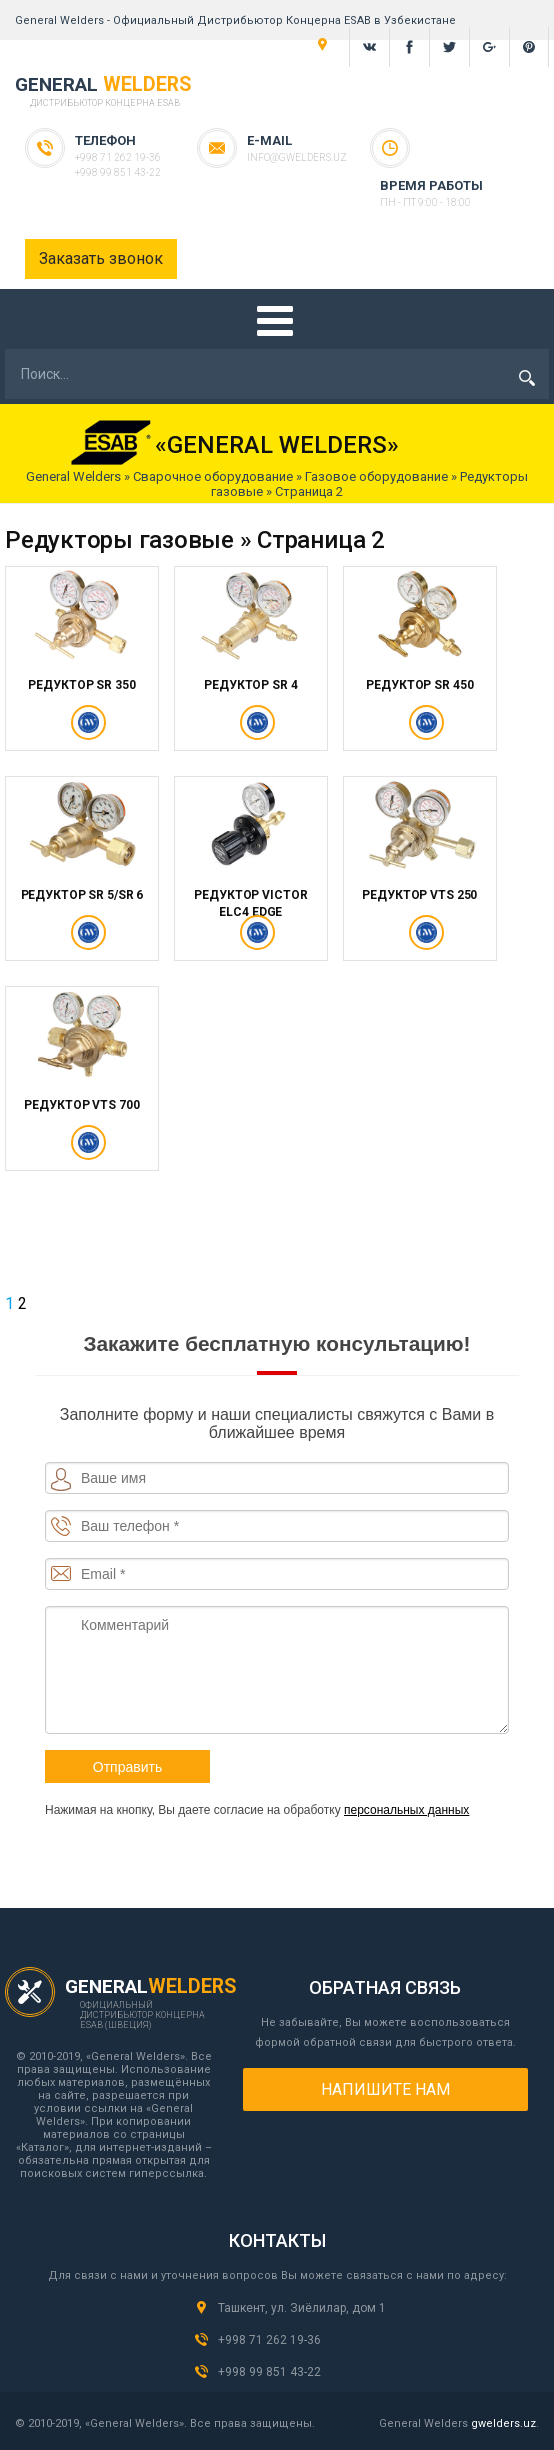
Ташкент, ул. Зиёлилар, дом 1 (302, 2308)
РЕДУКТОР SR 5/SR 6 (82, 895)
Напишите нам (385, 2089)
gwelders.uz (503, 2423)
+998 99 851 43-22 (118, 172)
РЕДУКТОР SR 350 (81, 685)
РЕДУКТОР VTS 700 (81, 1105)
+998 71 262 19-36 (118, 157)
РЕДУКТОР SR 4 (250, 685)
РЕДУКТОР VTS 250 (419, 895)
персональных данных (406, 1810)
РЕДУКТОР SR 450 (419, 685)
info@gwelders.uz (297, 157)
